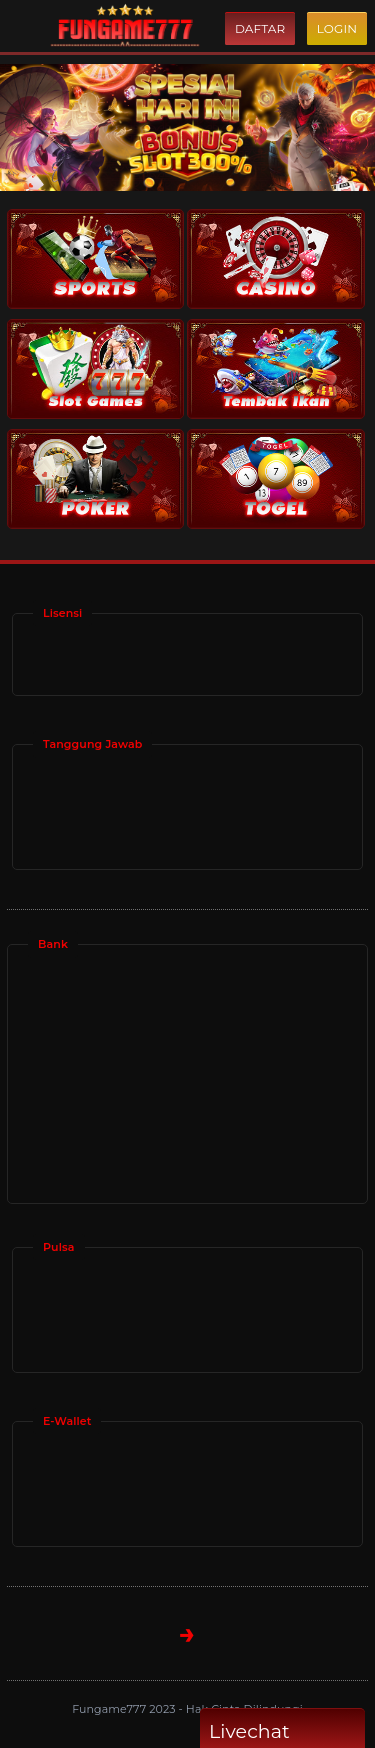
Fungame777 (110, 1709)
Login (337, 28)
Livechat (282, 1731)
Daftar (260, 28)
